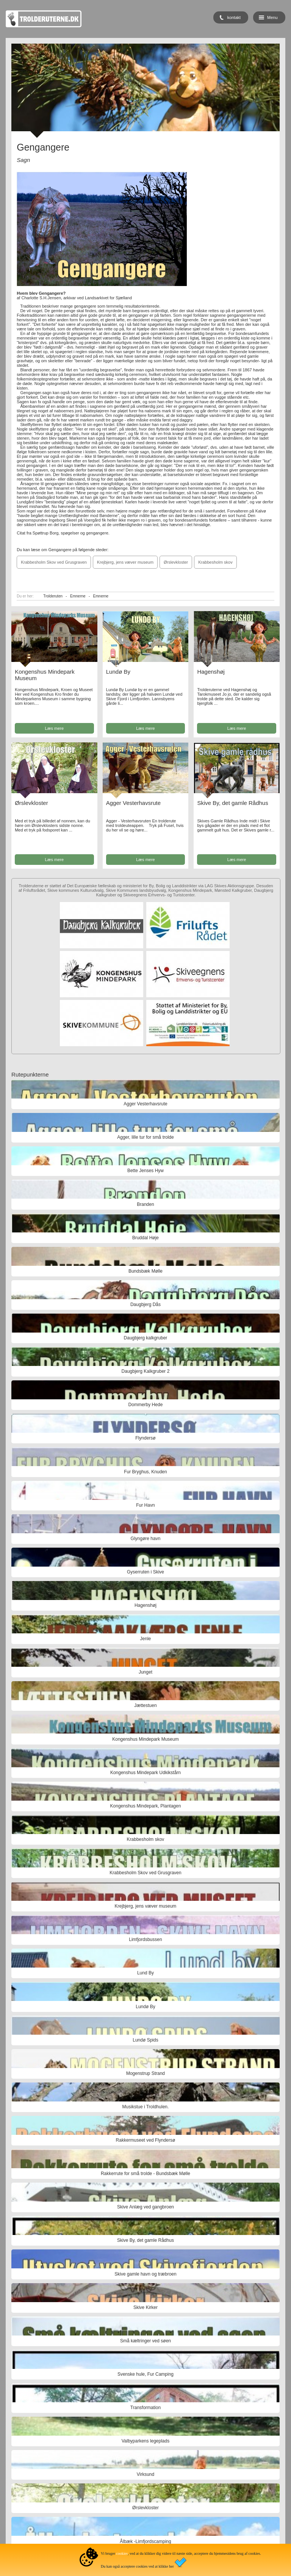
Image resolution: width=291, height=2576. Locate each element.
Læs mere (54, 728)
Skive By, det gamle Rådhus (232, 803)
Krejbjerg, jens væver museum (125, 562)
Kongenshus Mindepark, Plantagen (145, 1806)
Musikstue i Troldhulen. (145, 2106)
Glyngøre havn (146, 1538)
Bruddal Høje (145, 1237)
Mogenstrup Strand (145, 2073)
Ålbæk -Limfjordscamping (145, 2541)
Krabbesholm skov (215, 562)
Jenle (145, 1638)
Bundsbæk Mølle (145, 1271)
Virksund (145, 2474)
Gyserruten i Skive (145, 1572)
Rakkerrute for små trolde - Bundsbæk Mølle (145, 2173)
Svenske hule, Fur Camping (145, 2374)
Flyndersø (145, 1438)
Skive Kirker (145, 2307)
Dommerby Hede (145, 1404)
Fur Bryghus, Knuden (145, 1471)
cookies (122, 2553)
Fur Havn (145, 1505)
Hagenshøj (211, 671)
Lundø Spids (145, 2040)
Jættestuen (145, 1705)
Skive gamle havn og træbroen (145, 2274)
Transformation (145, 2407)
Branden (145, 1204)
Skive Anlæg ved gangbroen (145, 2207)
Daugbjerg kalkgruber (145, 1338)
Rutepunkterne (29, 1074)
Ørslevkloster (176, 562)
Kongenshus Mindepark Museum (145, 1739)
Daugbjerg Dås (145, 1304)
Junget (145, 1672)
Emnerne (78, 596)
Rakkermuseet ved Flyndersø (145, 2140)
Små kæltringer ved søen (145, 2340)
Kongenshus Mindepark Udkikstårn (145, 1772)
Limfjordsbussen (145, 1939)
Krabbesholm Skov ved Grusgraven (54, 562)
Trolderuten (53, 596)
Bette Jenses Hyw (145, 1170)
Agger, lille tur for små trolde (145, 1137)
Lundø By (118, 671)
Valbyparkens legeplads (146, 2441)
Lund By (145, 1973)
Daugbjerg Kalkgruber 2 (146, 1371)
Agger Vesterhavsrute (133, 803)
